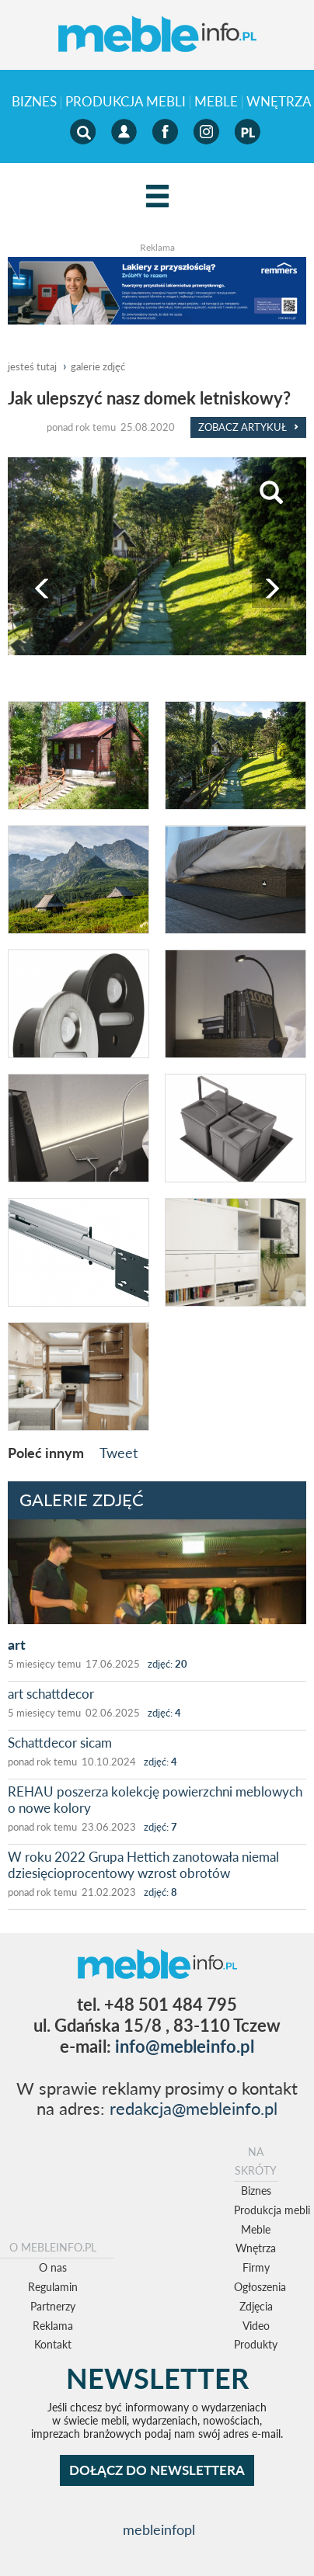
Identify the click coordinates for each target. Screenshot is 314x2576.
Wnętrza (256, 2248)
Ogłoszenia (260, 2286)
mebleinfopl (159, 2530)
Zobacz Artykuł (248, 427)
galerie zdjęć (98, 366)
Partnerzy (52, 2306)
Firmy (256, 2267)
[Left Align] (157, 197)
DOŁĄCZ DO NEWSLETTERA (157, 2470)
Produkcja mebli (125, 102)
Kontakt (53, 2344)
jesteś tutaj (32, 366)
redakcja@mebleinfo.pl (193, 2108)
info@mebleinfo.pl (184, 2046)
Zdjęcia (256, 2306)
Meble (216, 102)
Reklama (53, 2325)
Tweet (118, 1452)
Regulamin (53, 2286)
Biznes (34, 102)
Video (256, 2325)
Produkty (255, 2344)
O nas (53, 2267)
